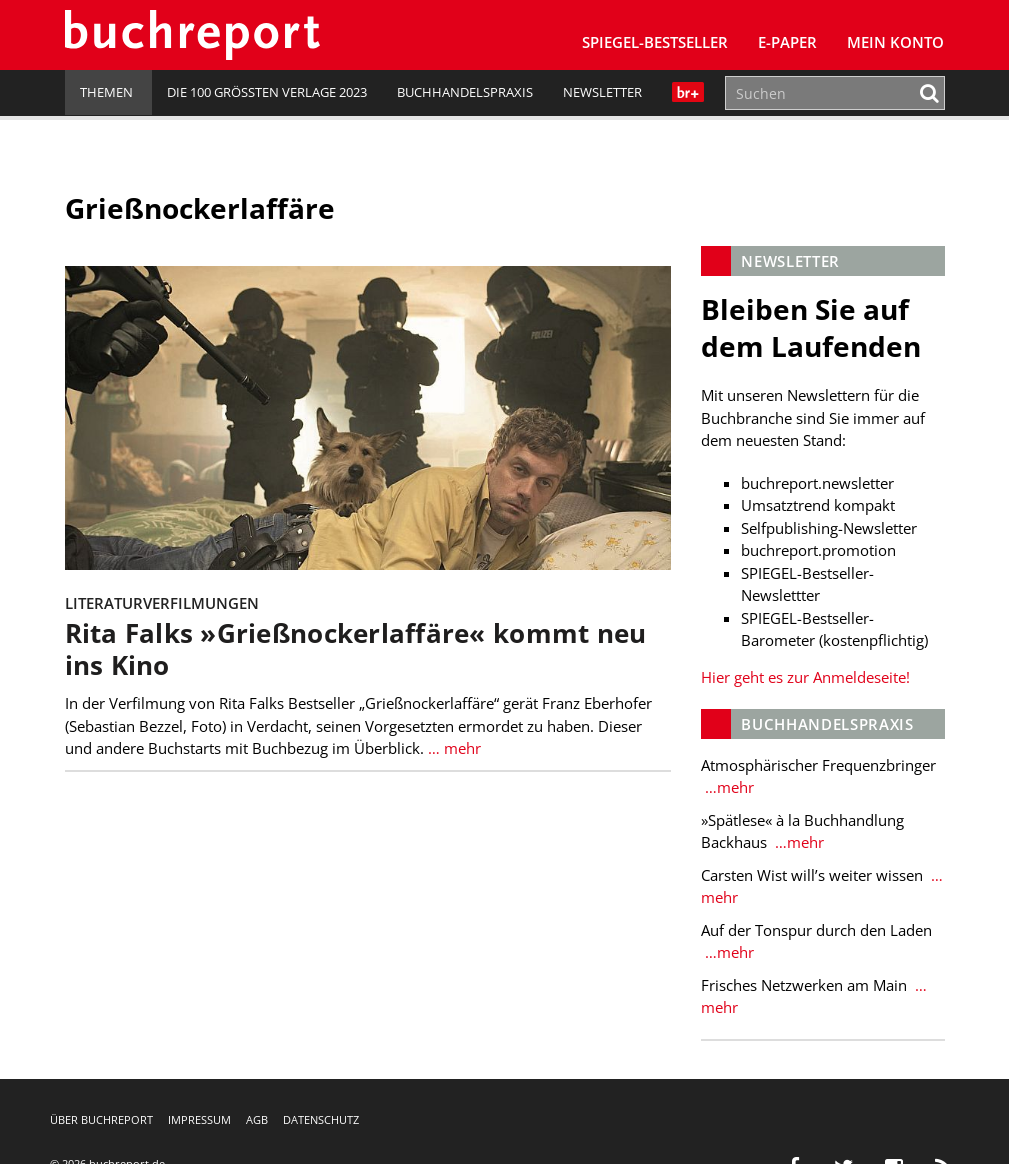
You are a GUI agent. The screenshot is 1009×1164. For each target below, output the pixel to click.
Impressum (199, 1119)
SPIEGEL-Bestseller (655, 42)
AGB (257, 1119)
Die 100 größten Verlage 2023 (267, 92)
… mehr (452, 747)
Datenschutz (321, 1119)
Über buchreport (101, 1119)
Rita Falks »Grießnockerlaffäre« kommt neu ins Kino (356, 648)
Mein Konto (895, 42)
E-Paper (787, 42)
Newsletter (602, 92)
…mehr (727, 787)
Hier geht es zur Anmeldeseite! (805, 677)
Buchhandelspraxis (465, 92)
